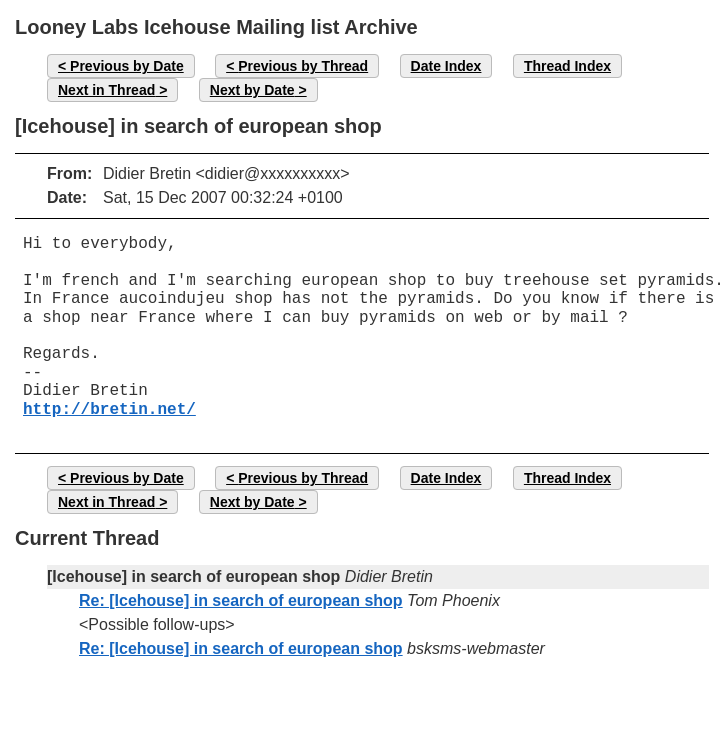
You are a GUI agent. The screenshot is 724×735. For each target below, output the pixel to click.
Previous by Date (127, 66)
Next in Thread (106, 90)
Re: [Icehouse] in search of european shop (241, 600)
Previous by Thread (303, 66)
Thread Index (567, 66)
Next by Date (252, 90)
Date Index (446, 66)
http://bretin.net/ (109, 410)
